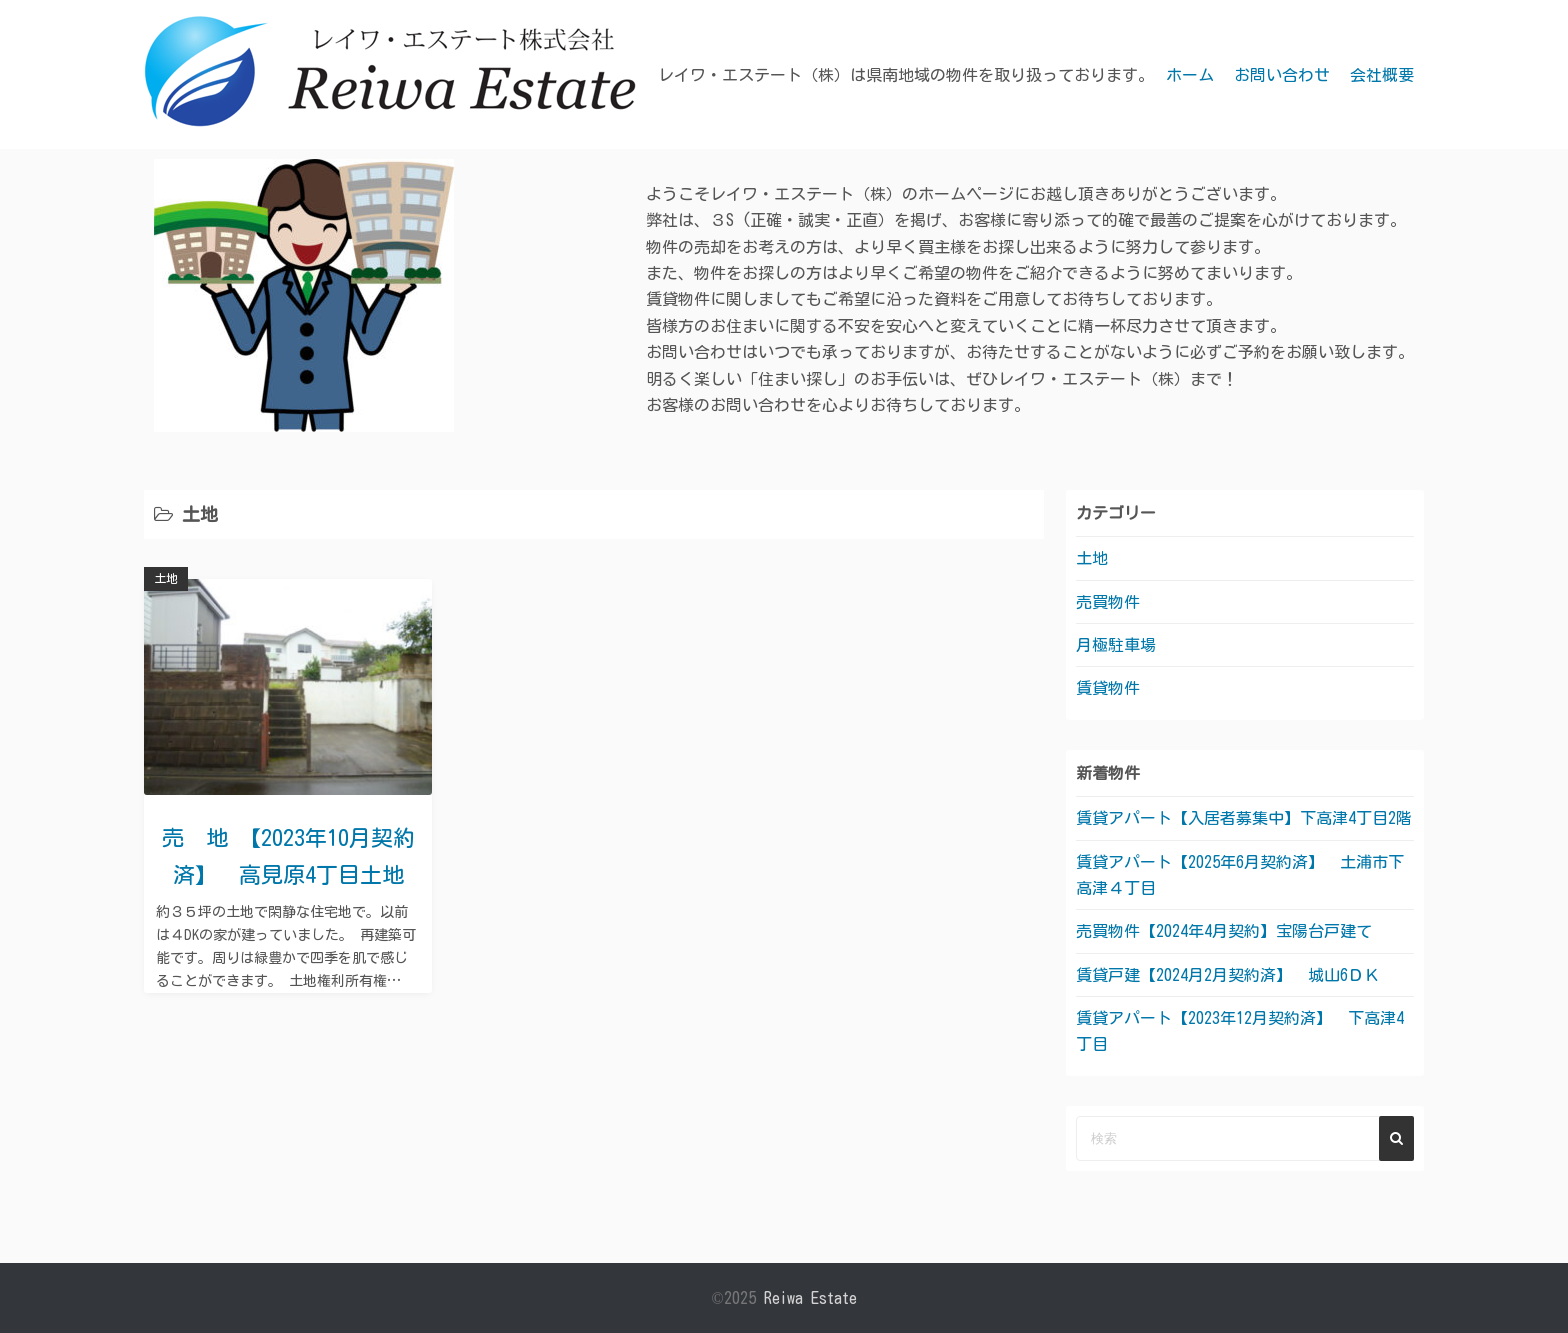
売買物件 (1108, 602)
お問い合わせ (1282, 75)
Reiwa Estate (810, 1298)
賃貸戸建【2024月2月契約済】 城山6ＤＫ (1228, 975)
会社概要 (1382, 75)
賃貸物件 (1108, 688)
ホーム (1190, 75)
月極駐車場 (1116, 645)
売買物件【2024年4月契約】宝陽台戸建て (1224, 931)
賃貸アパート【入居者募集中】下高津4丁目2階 (1260, 818)
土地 (166, 578)
